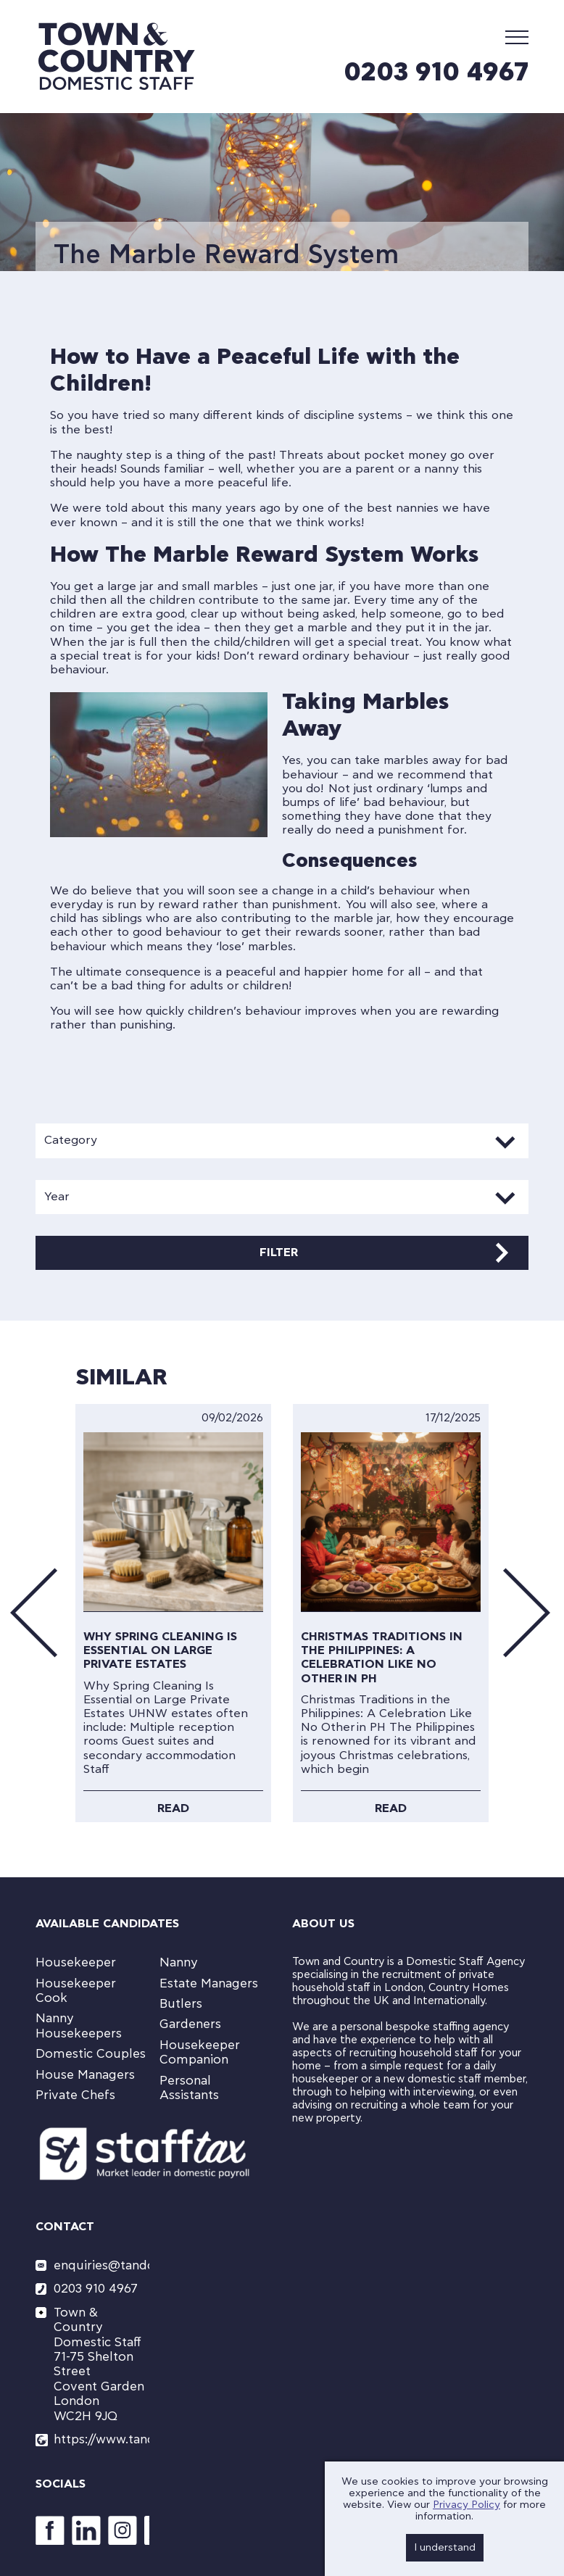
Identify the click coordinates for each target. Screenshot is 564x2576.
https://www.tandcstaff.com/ (101, 2439)
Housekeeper (76, 1962)
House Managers (85, 2075)
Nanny (178, 1962)
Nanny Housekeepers (79, 2025)
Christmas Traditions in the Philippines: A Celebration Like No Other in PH (382, 1657)
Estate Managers (208, 1983)
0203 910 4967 (436, 72)
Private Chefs (75, 2095)
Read (173, 1808)
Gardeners (190, 2024)
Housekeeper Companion (199, 2052)
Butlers (180, 2004)
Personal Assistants (189, 2087)
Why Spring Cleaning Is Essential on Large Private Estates (160, 1650)
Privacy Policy (466, 2505)
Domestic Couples (91, 2054)
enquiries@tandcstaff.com (101, 2265)
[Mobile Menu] (516, 36)
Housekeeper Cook (76, 1990)
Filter (279, 1252)
